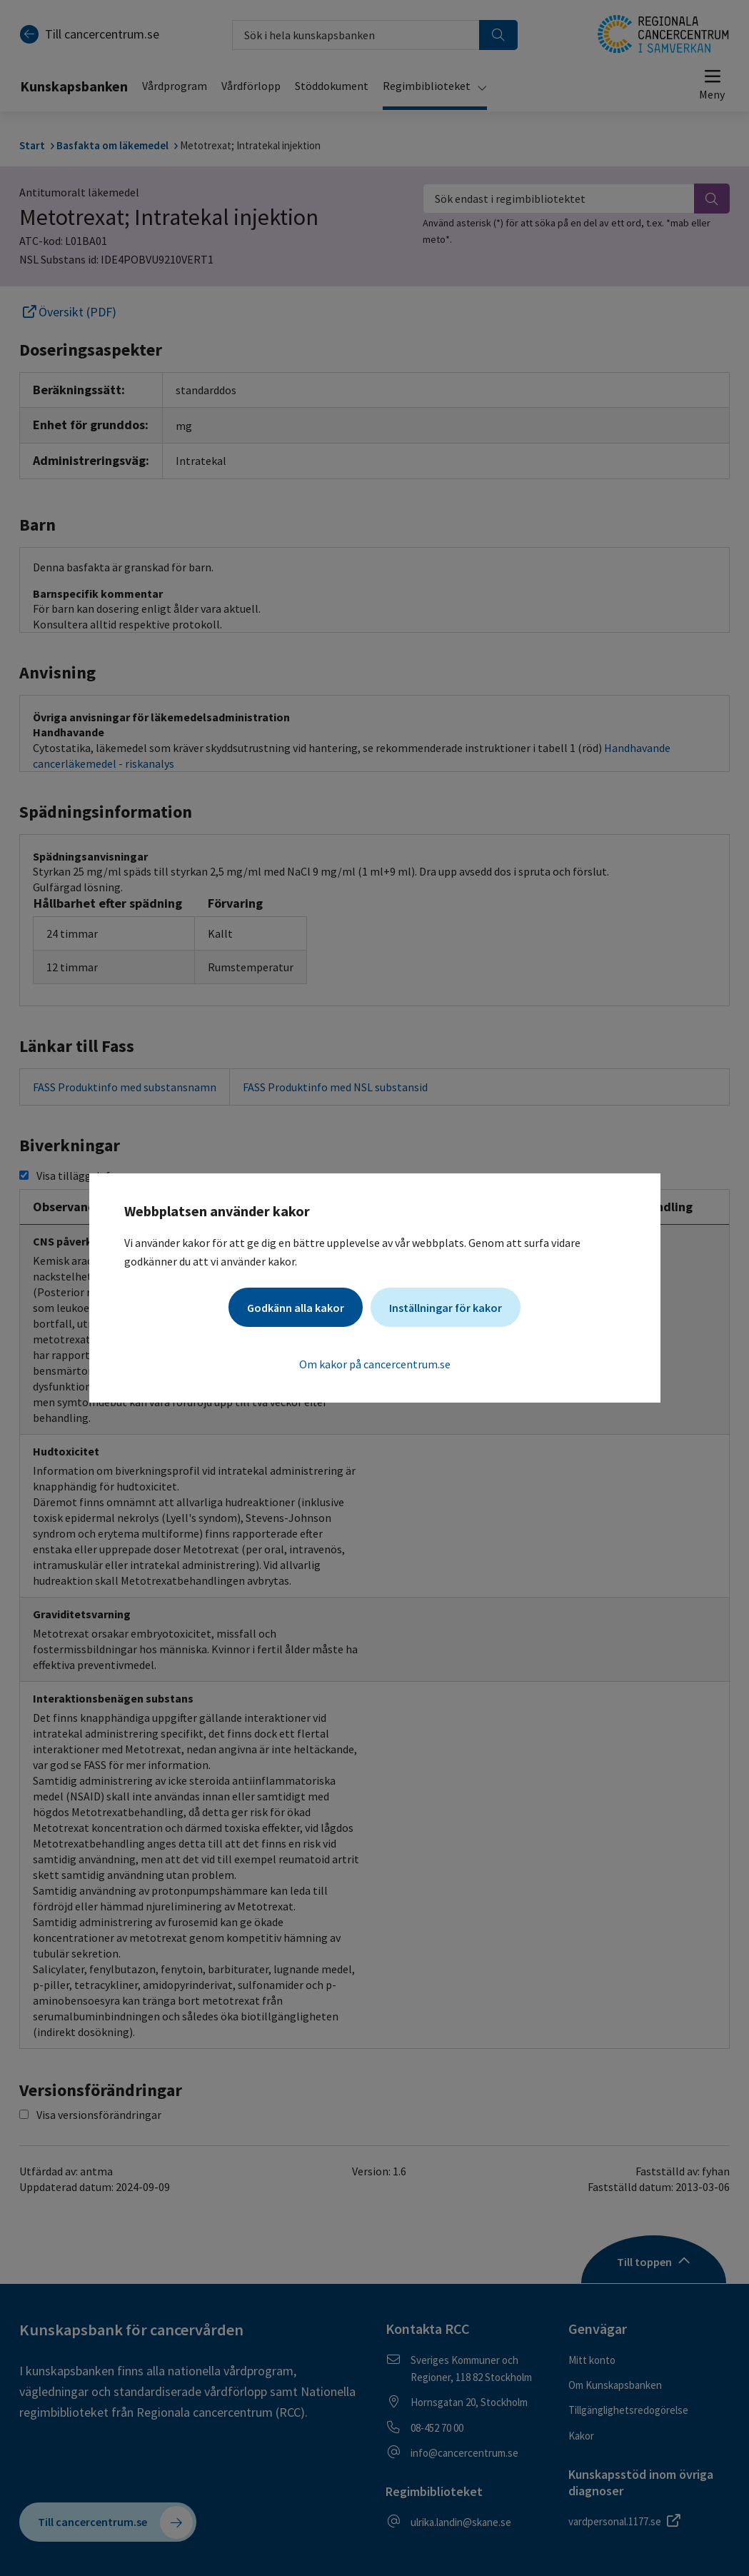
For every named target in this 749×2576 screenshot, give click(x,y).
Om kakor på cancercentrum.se (375, 1364)
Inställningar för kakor (445, 1307)
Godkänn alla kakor (295, 1307)
